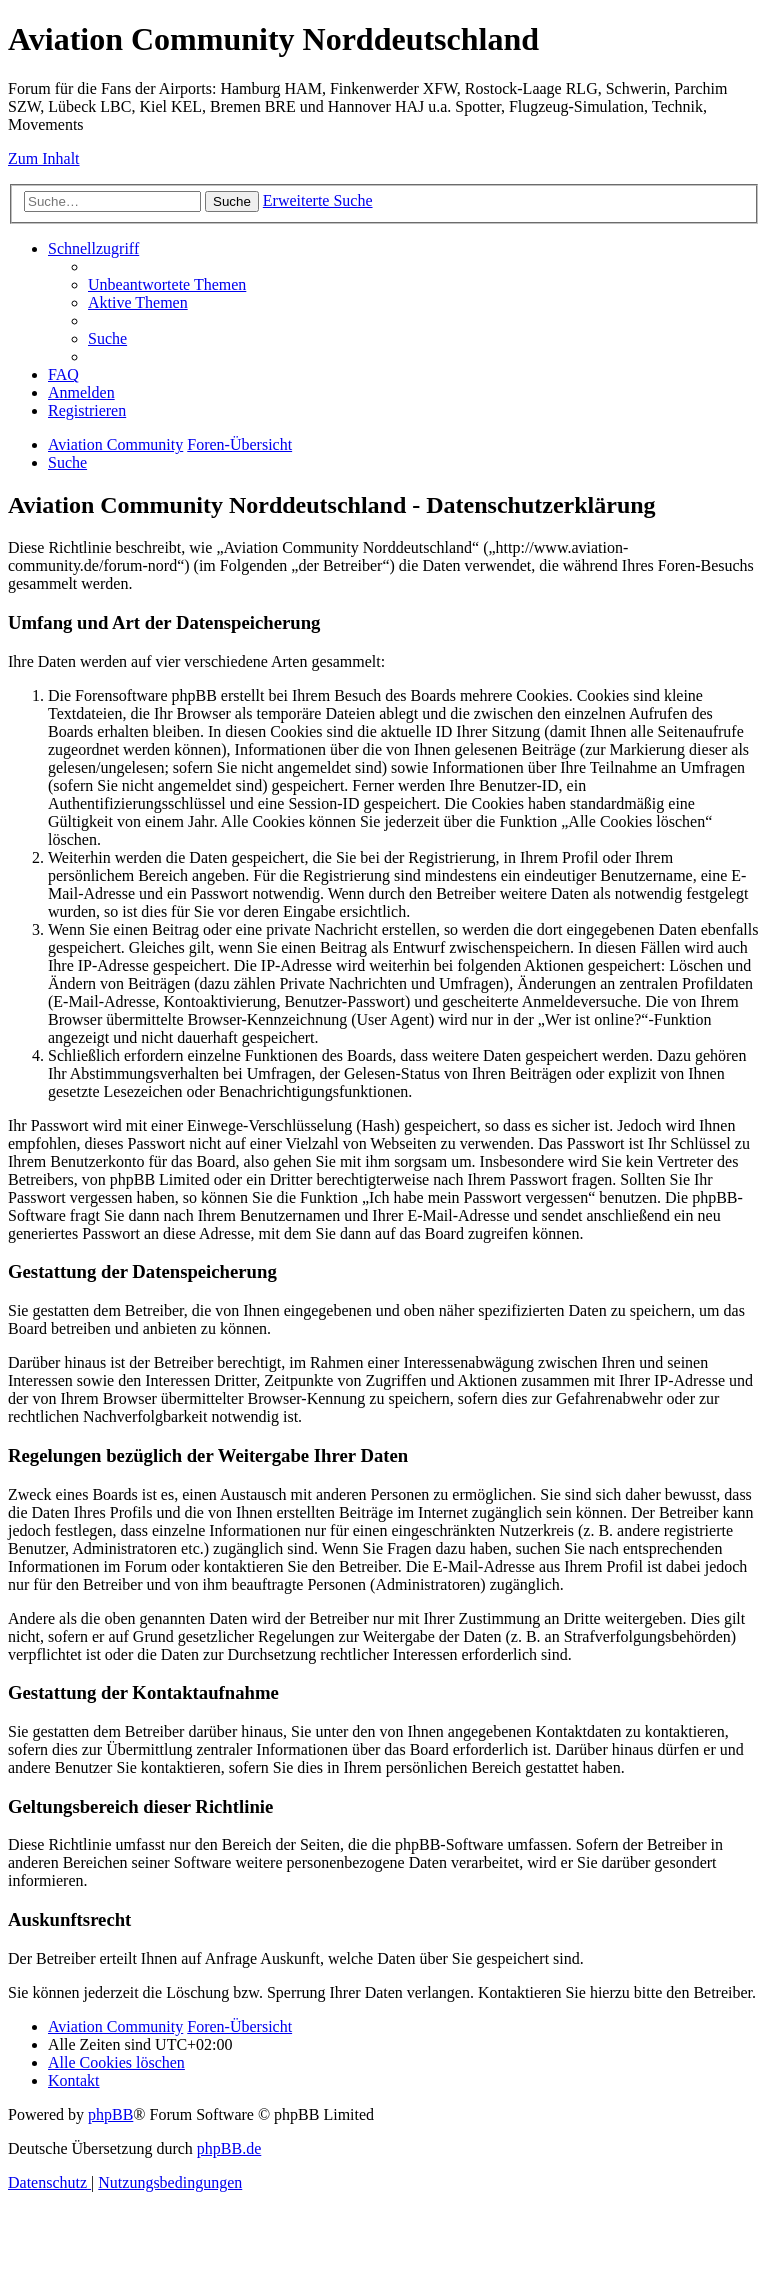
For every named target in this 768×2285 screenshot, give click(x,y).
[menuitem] (167, 284)
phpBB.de (229, 2148)
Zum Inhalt (44, 158)
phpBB (110, 2114)
